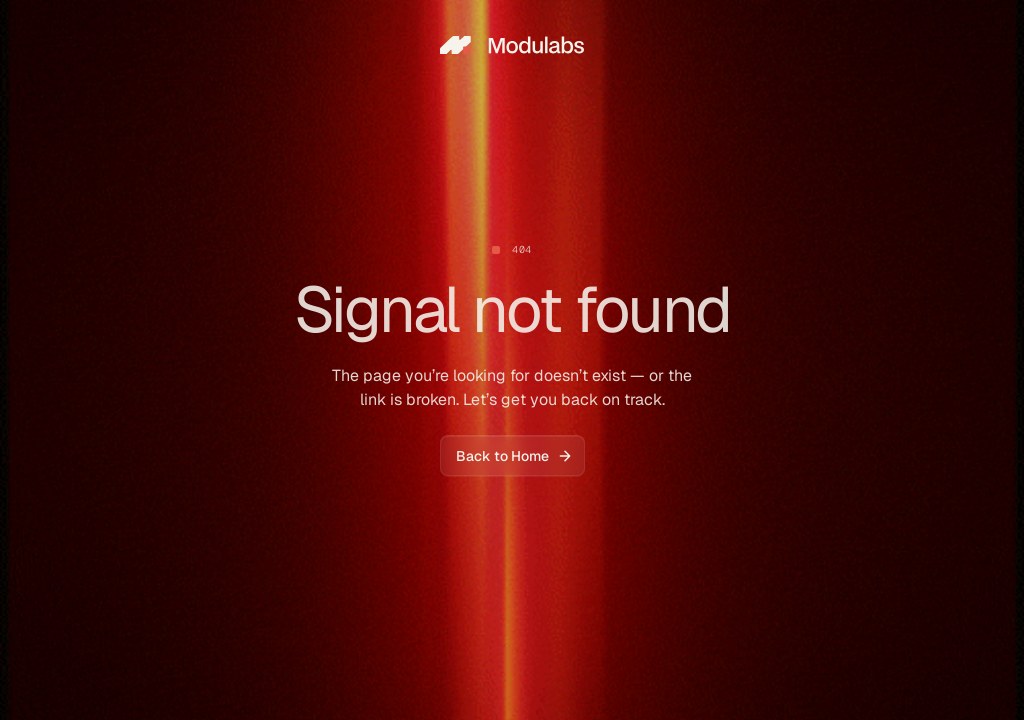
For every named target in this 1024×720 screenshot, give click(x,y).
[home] (512, 44)
